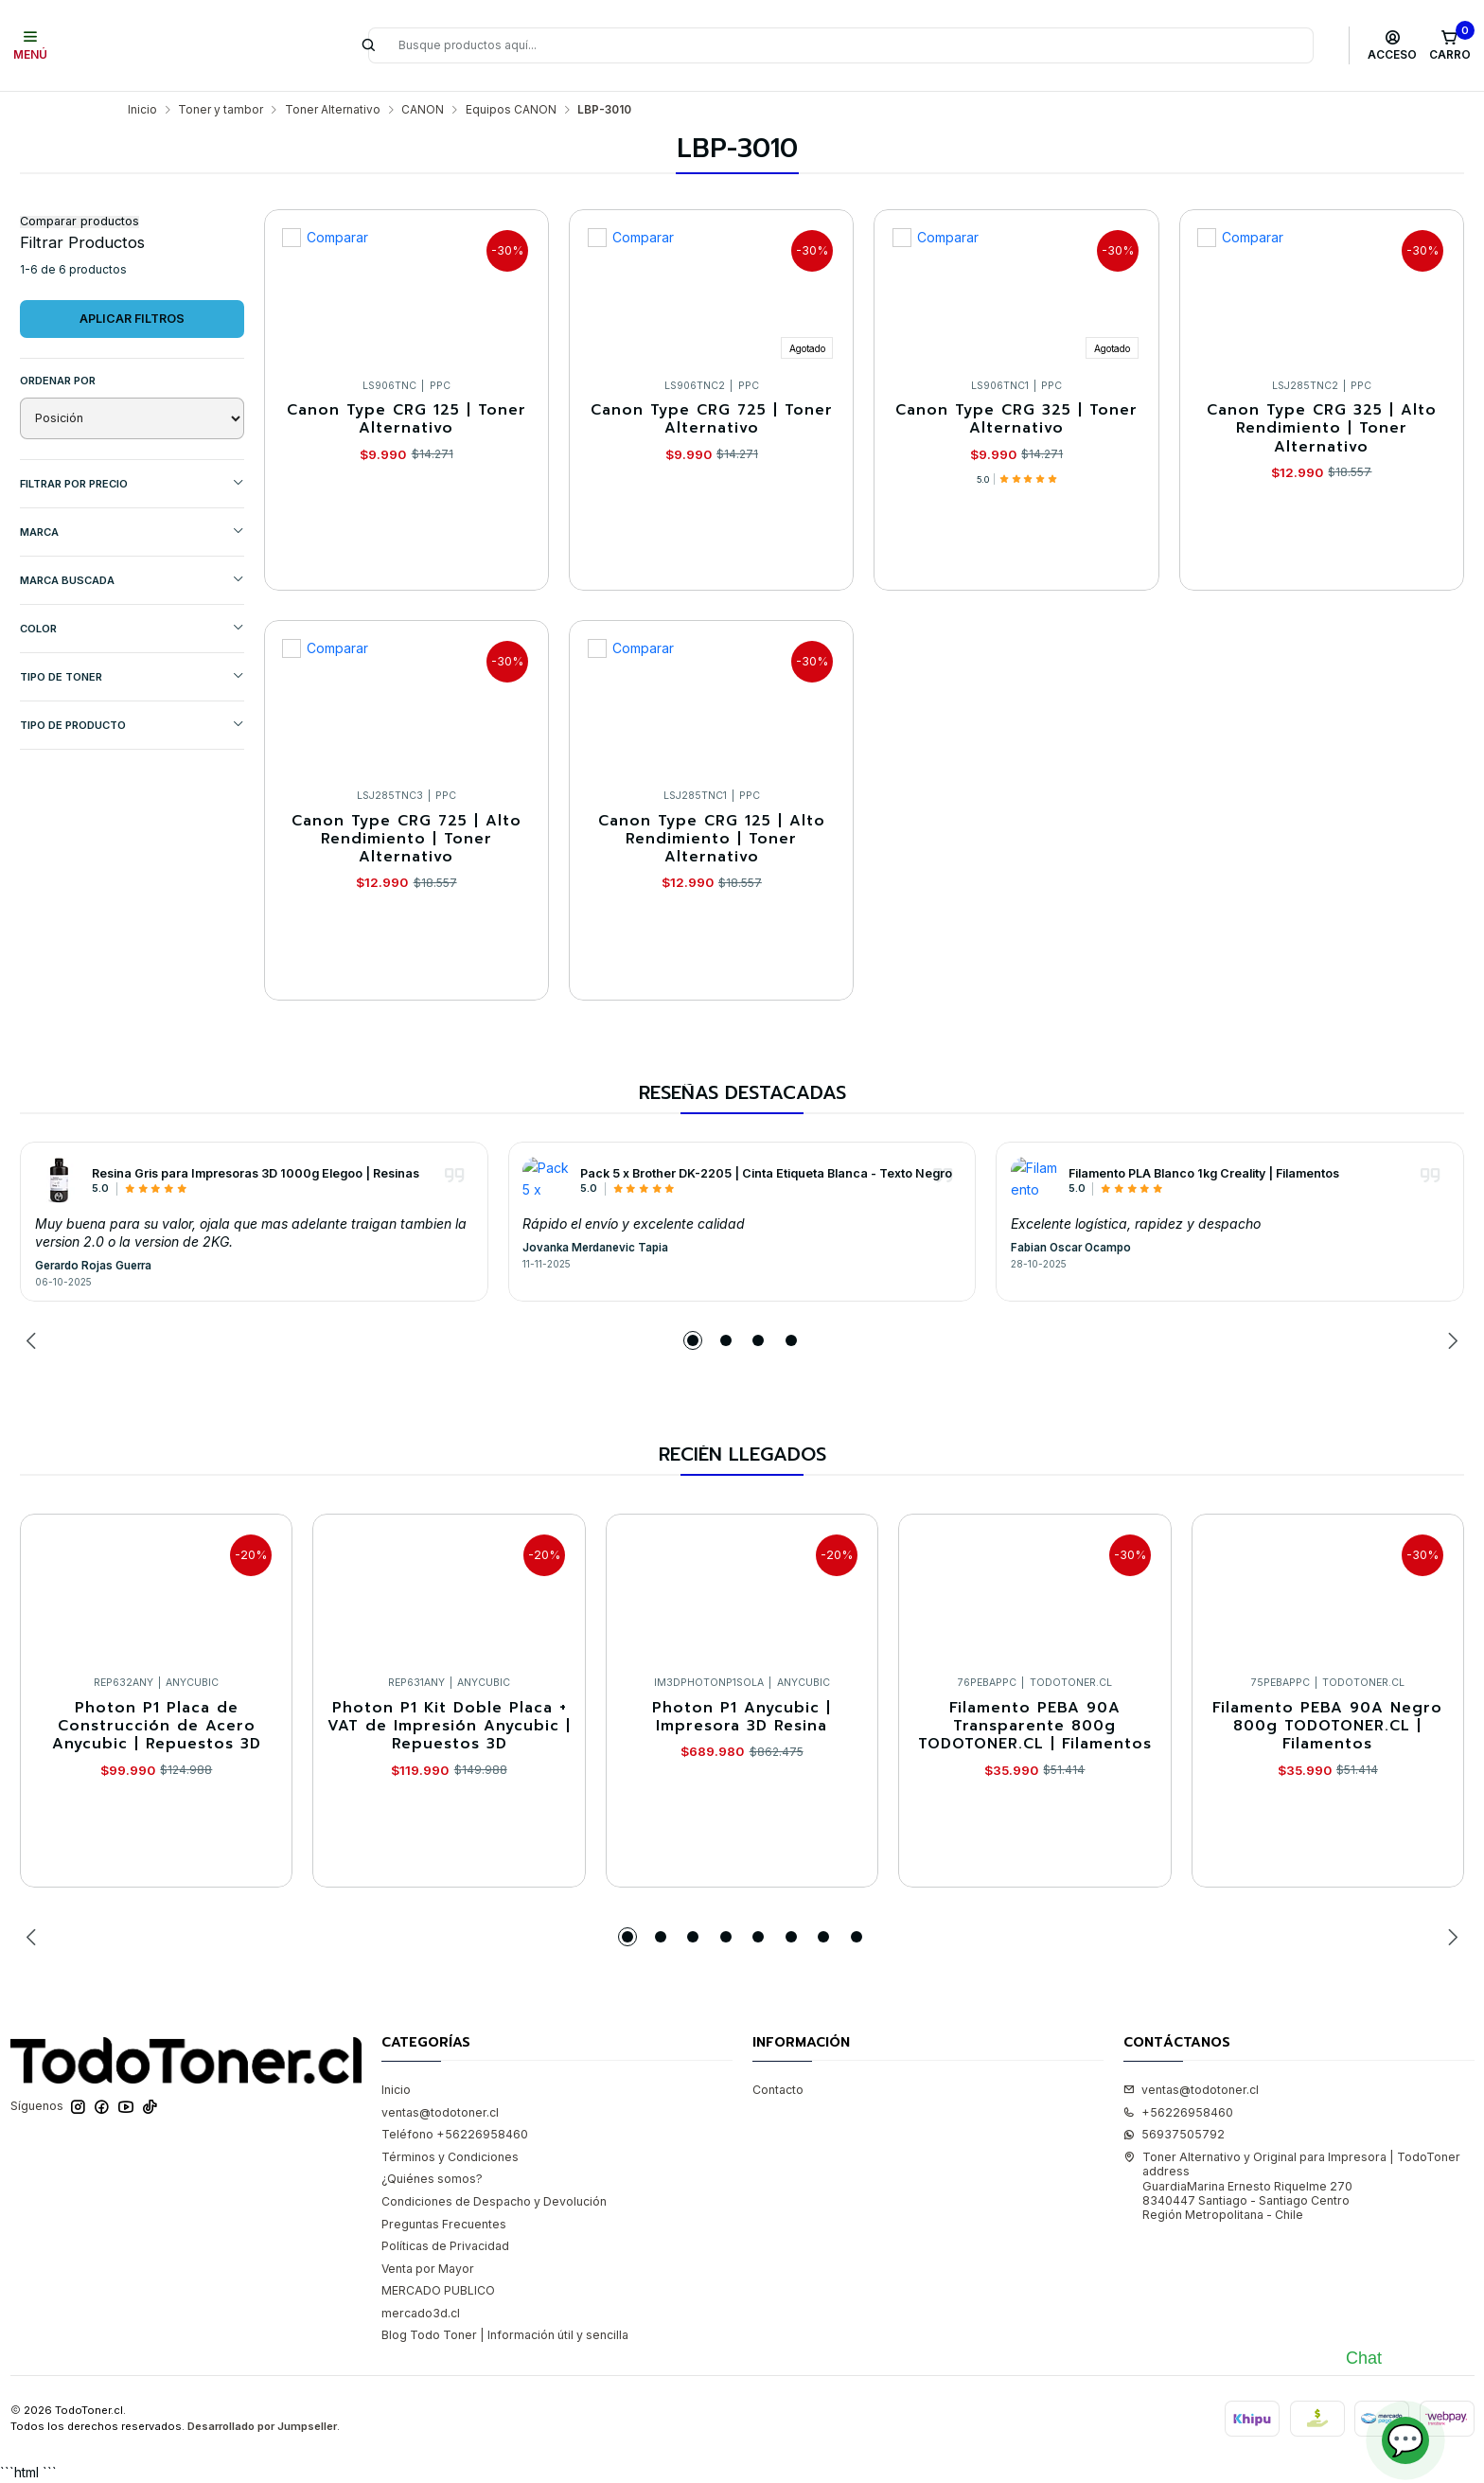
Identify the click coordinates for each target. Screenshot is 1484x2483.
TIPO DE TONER (132, 676)
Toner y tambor (220, 109)
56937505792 (1174, 2134)
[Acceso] (1393, 45)
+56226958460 (1178, 2112)
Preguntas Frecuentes (443, 2224)
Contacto (778, 2090)
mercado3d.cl (420, 2313)
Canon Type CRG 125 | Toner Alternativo (406, 419)
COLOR (132, 628)
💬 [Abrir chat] (1405, 2439)
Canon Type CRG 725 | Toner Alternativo (712, 419)
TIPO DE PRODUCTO (132, 725)
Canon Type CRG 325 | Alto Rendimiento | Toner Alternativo (1322, 428)
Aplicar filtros (132, 318)
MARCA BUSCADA (132, 580)
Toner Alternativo (332, 109)
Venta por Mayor (427, 2268)
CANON (422, 109)
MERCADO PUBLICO (438, 2290)
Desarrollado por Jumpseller (262, 2426)
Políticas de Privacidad (445, 2246)
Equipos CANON (511, 109)
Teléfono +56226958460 (454, 2134)
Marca (132, 531)
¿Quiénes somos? (432, 2179)
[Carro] (1449, 45)
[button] (692, 1340)
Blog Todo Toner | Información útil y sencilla (504, 2335)
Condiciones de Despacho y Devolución (494, 2201)
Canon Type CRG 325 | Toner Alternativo (1016, 419)
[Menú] (30, 45)
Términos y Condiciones (450, 2157)
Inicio (142, 109)
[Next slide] (1450, 1340)
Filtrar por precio (132, 483)
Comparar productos (79, 222)
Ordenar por (58, 380)
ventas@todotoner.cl (440, 2112)
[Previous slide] (34, 1340)
